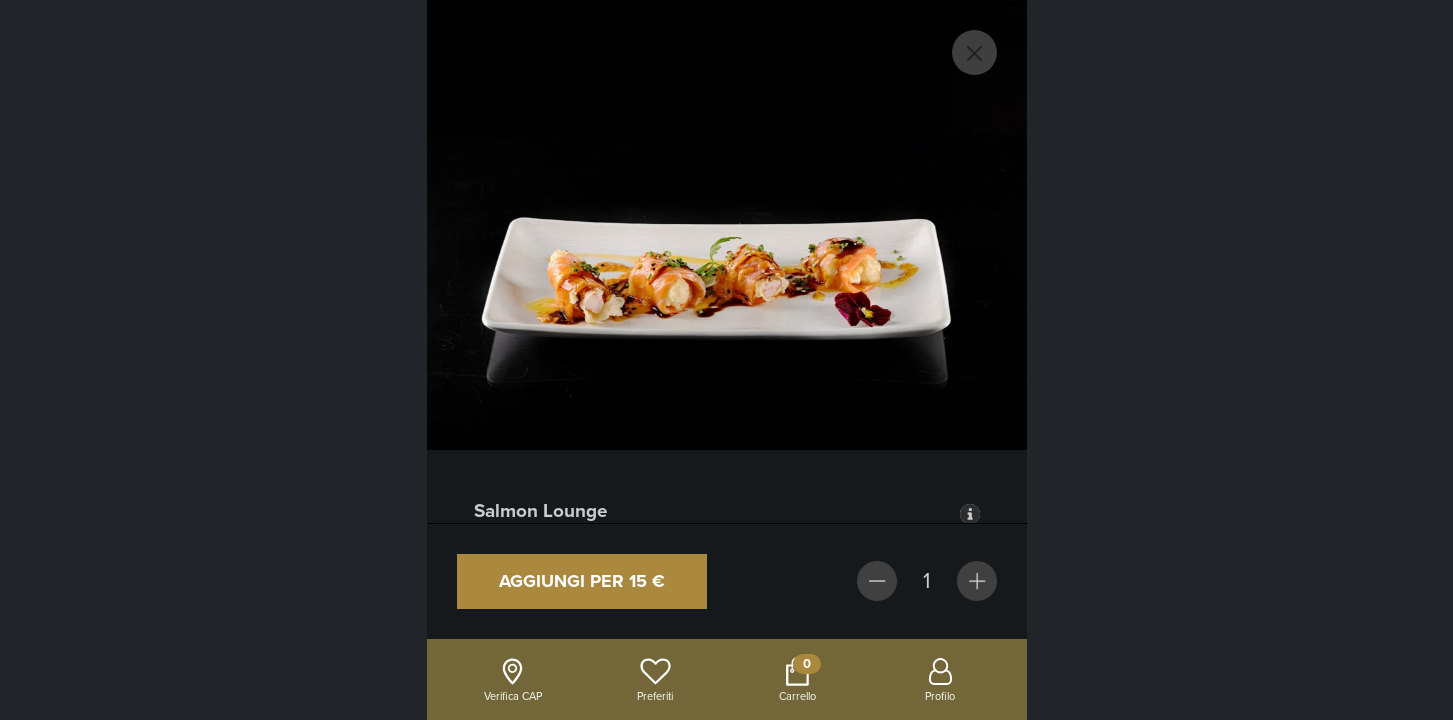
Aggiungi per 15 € (582, 581)
